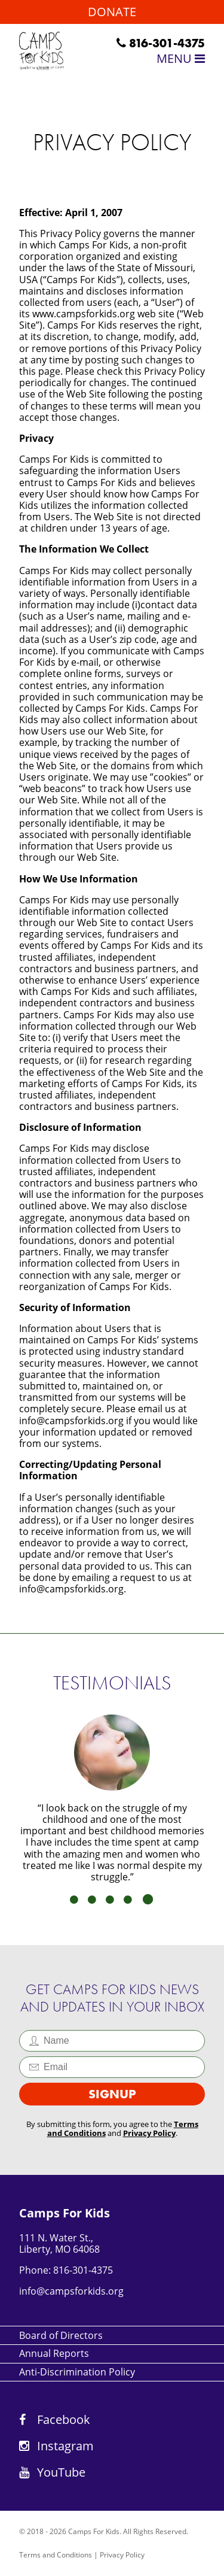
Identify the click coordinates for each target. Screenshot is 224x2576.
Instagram (56, 2446)
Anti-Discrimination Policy (77, 2371)
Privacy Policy (149, 2133)
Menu (181, 58)
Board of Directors (61, 2335)
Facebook (54, 2419)
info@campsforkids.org (71, 2291)
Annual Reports (54, 2353)
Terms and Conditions (55, 2555)
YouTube (52, 2472)
